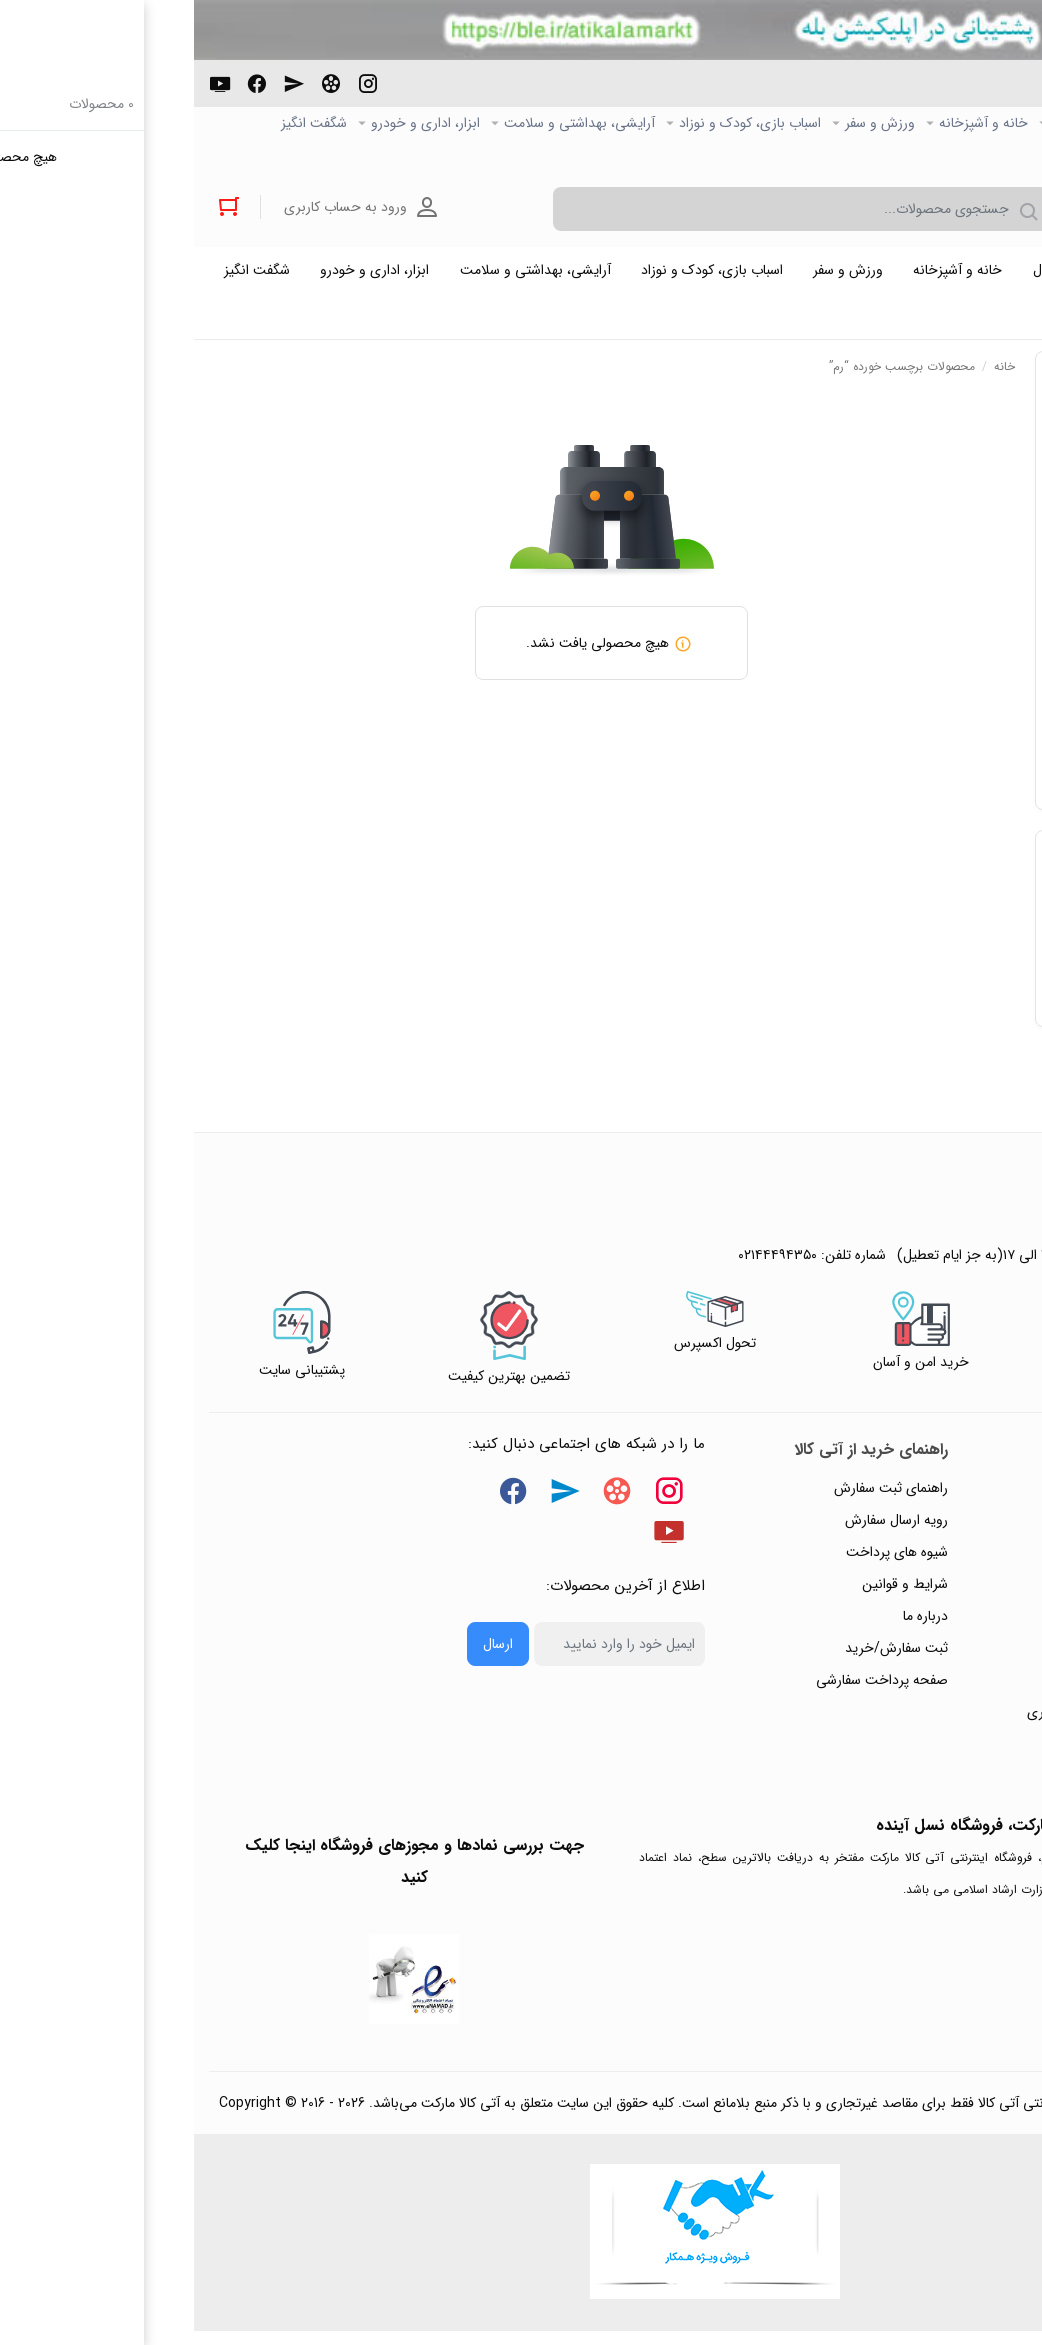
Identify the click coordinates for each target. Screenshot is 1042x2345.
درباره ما (731, 1624)
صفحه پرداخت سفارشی (688, 1688)
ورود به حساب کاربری (157, 209)
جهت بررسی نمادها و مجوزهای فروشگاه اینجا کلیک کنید (220, 1869)
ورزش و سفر (686, 124)
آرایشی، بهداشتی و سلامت (385, 124)
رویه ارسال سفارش (702, 1528)
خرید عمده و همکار (973, 156)
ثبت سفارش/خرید (702, 1656)
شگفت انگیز (120, 124)
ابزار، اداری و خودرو (231, 124)
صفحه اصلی (992, 124)
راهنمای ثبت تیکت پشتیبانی (933, 1496)
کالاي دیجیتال (896, 124)
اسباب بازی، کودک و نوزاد (556, 124)
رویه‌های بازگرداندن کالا (947, 1560)
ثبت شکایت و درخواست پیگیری (922, 1720)
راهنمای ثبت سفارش (697, 1496)
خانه (810, 374)
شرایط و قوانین (711, 1592)
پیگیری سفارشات (966, 1624)
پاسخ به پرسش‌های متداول (936, 1528)
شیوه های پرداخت (703, 1560)
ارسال (304, 1652)
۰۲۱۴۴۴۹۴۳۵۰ (952, 94)
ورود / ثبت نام (970, 1688)
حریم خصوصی (970, 1592)
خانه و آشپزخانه (789, 124)
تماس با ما (983, 1656)
